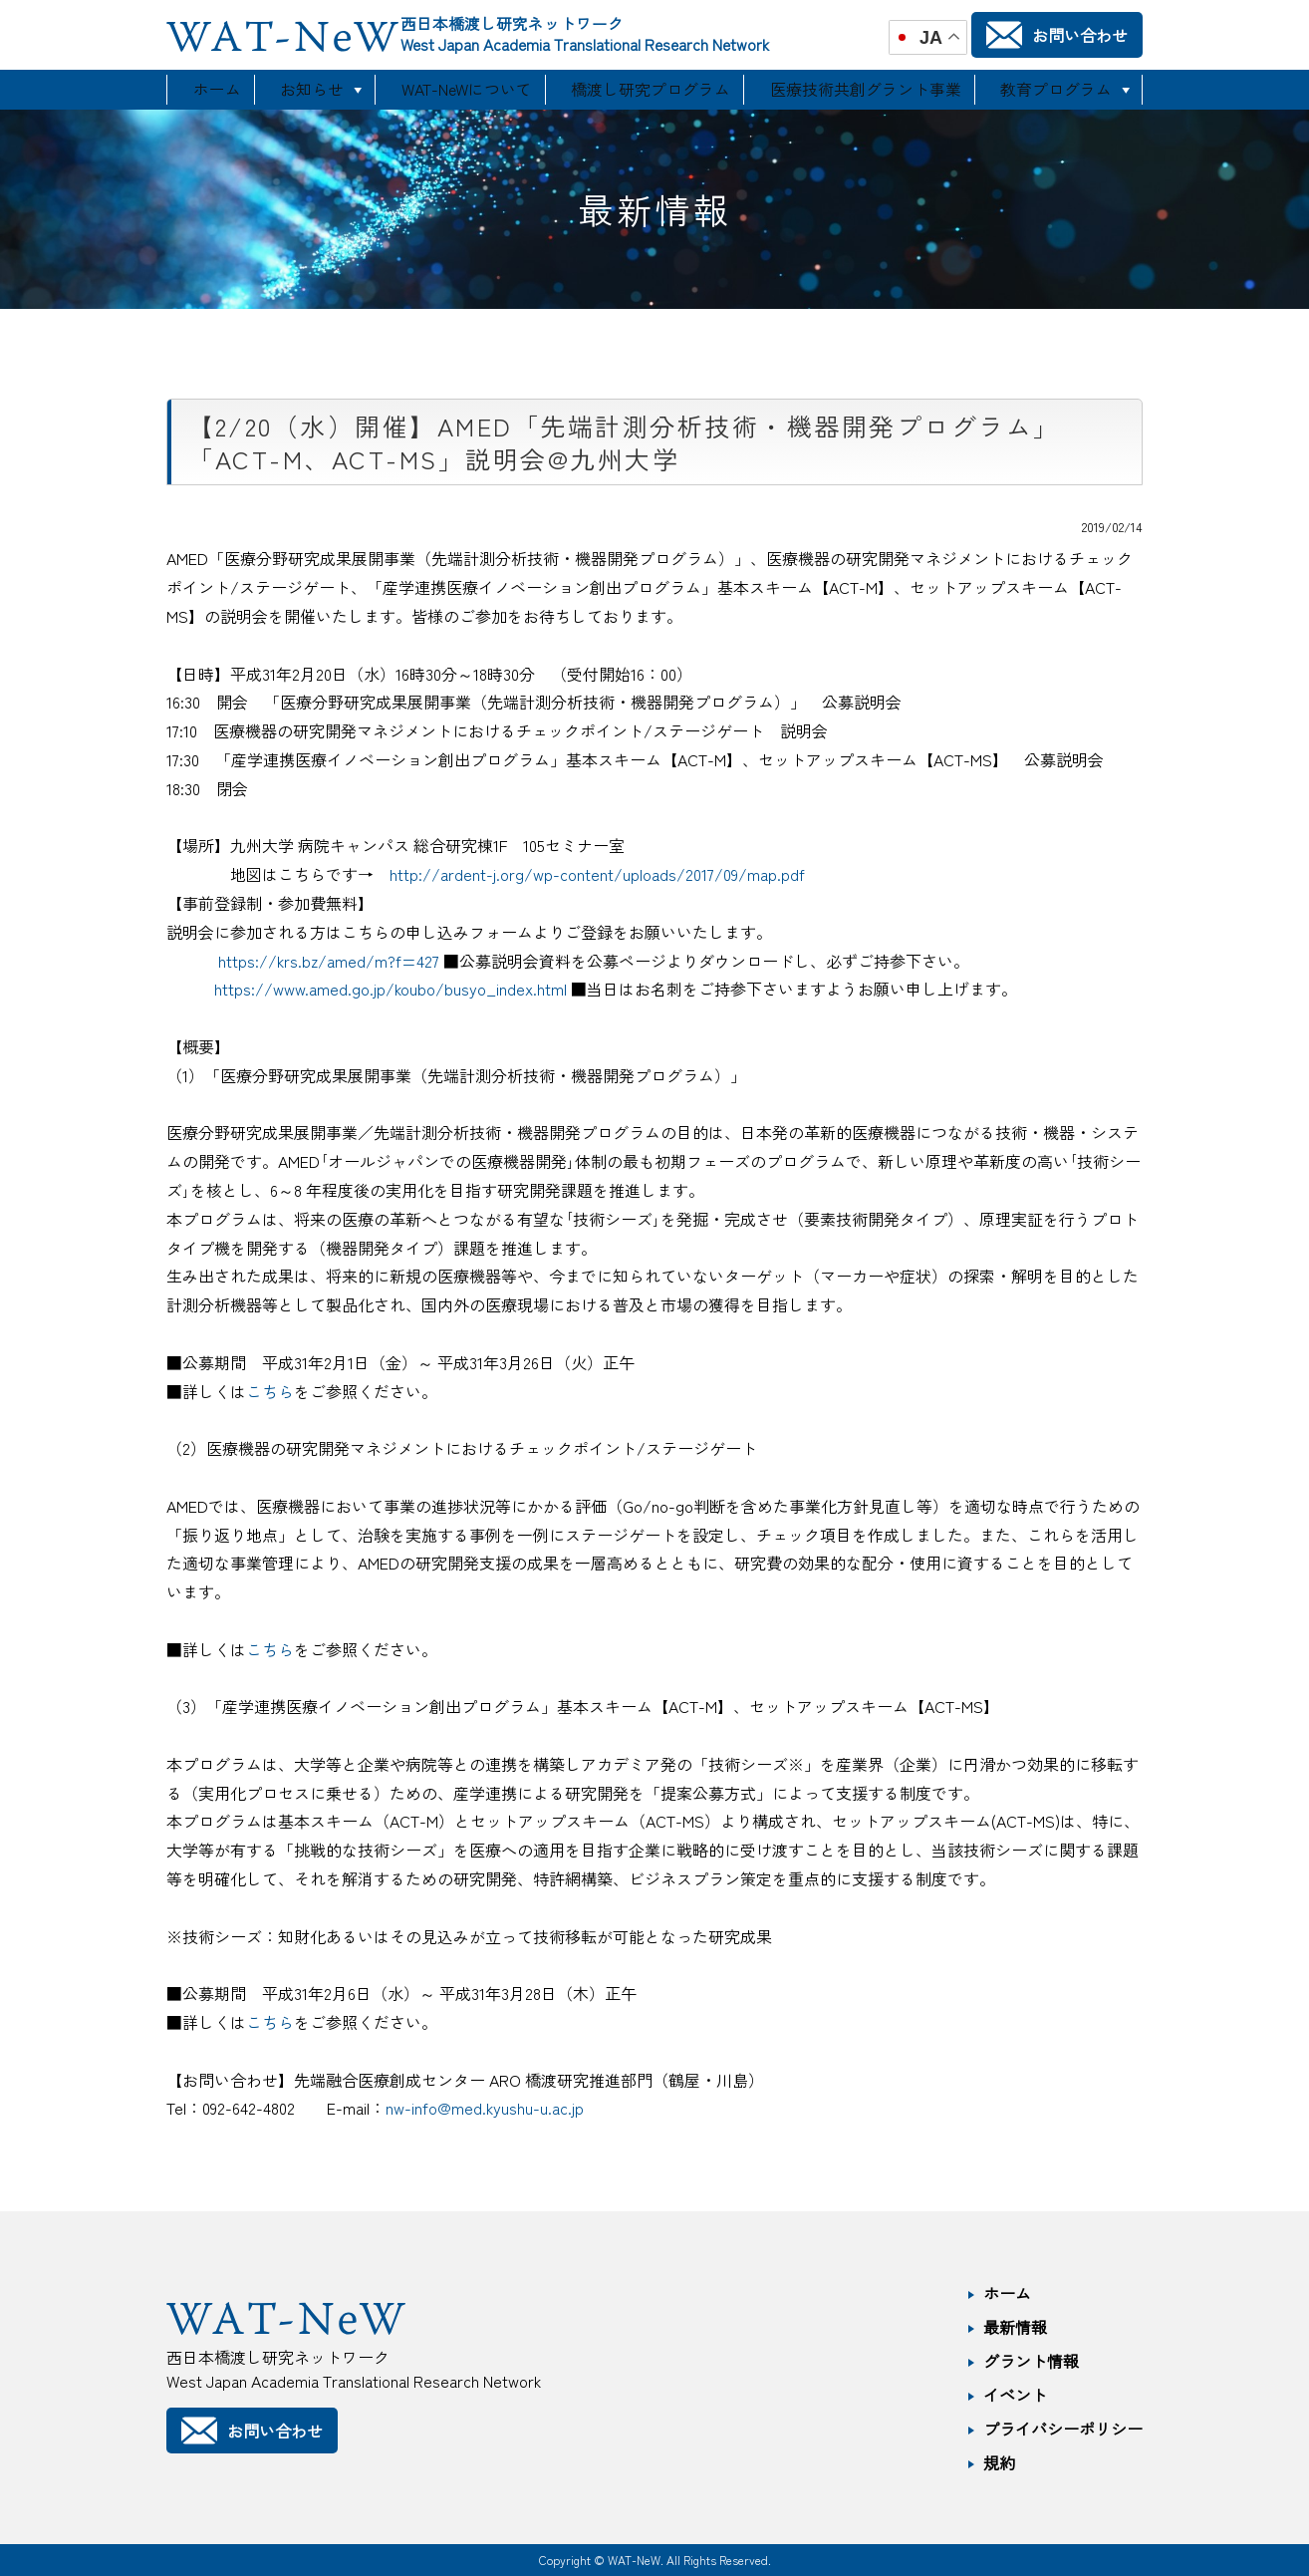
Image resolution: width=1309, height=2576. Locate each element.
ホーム (214, 90)
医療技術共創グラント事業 (863, 90)
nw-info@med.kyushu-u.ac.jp (485, 2108)
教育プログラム (1049, 90)
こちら (270, 1391)
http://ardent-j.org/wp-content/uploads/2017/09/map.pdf (597, 874)
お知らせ (316, 90)
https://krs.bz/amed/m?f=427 (328, 961)
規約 (999, 2462)
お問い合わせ (1057, 35)
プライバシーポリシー (1063, 2428)
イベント (1015, 2395)
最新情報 (1015, 2327)
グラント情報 (1031, 2361)
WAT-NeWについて (474, 90)
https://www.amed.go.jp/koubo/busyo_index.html (390, 989)
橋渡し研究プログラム (656, 90)
